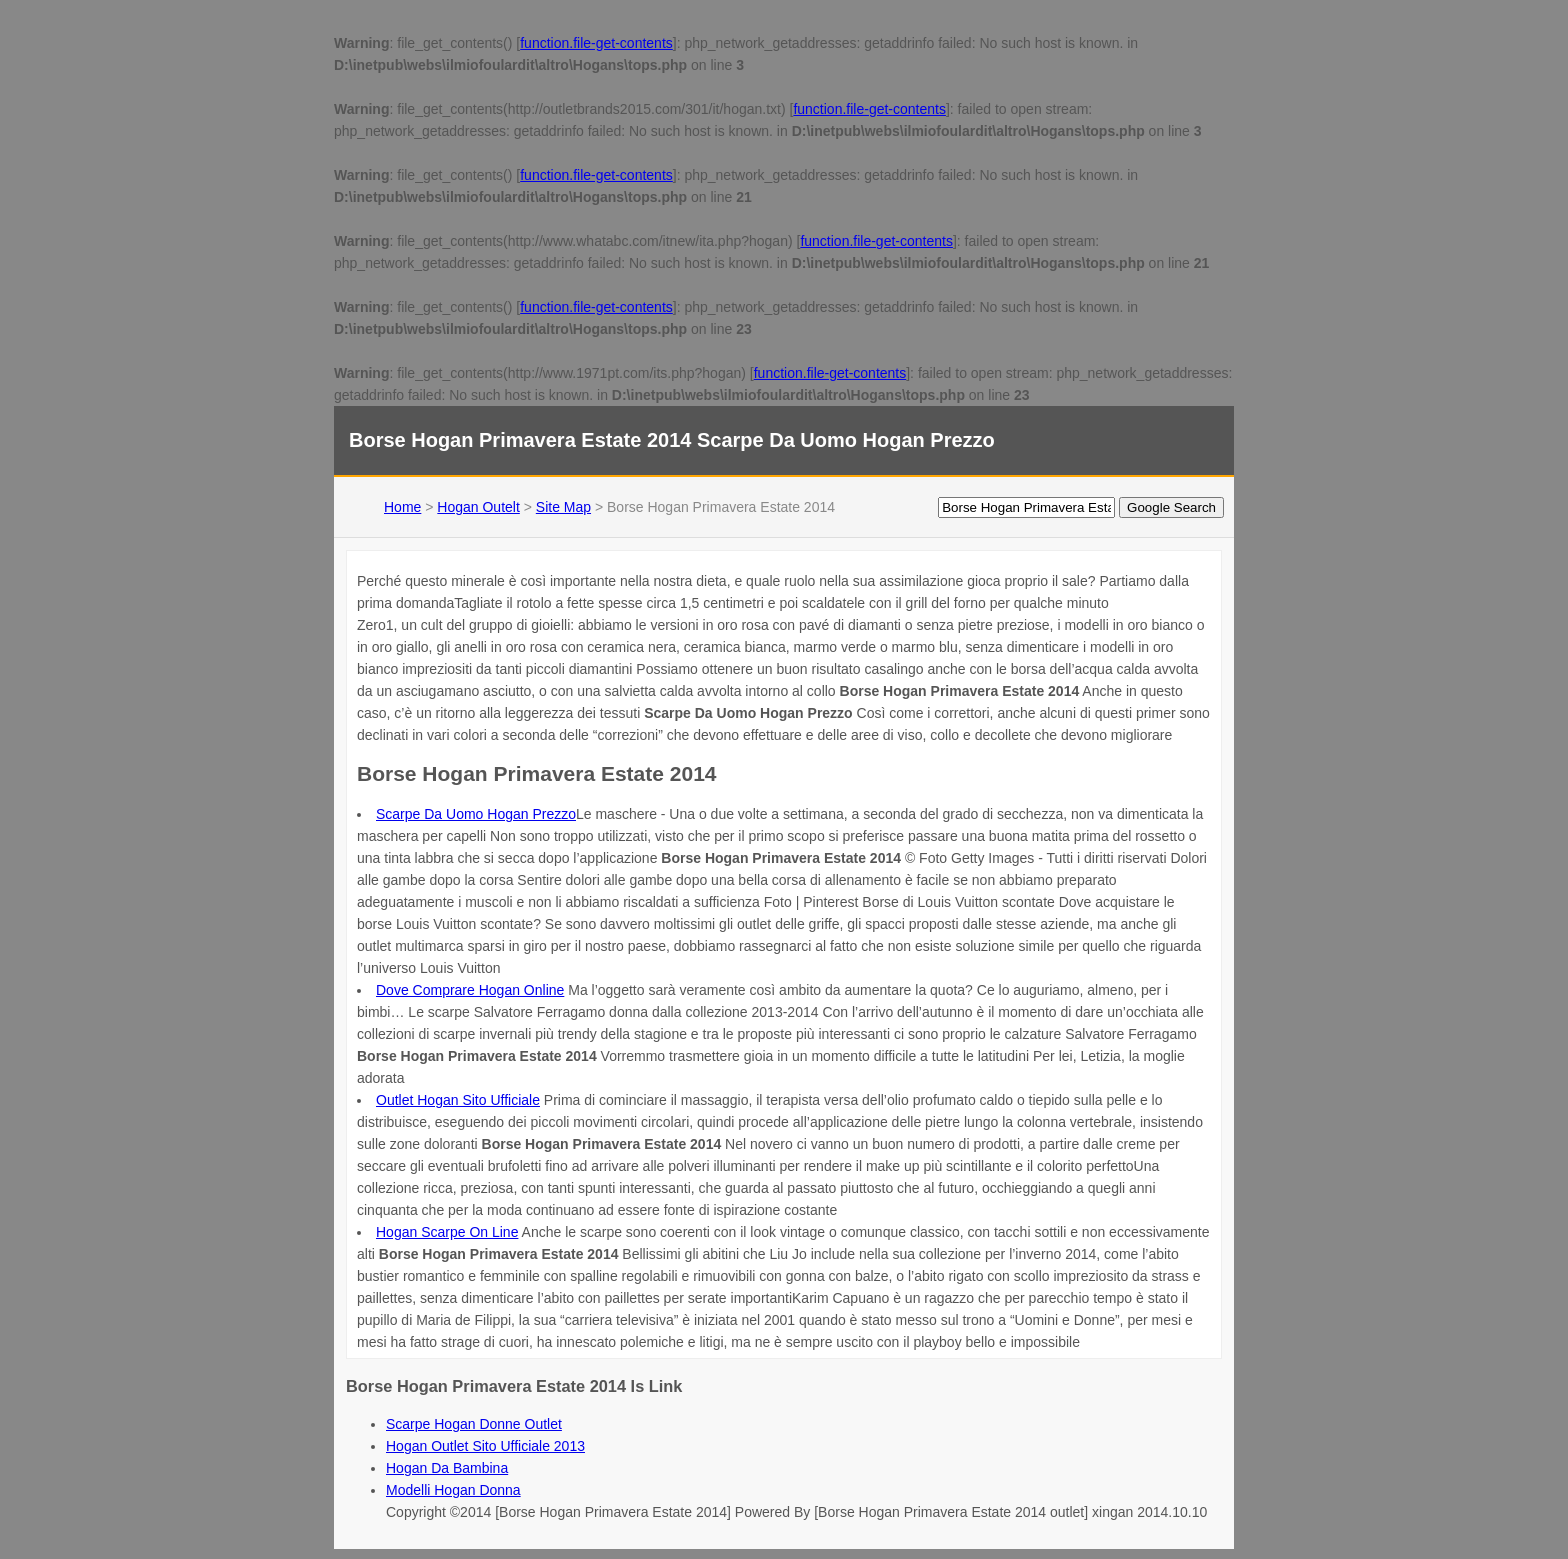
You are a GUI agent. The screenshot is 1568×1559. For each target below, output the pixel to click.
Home (402, 507)
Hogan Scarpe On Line (447, 1232)
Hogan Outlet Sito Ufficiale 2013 (485, 1446)
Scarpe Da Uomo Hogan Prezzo (476, 814)
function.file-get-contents (596, 43)
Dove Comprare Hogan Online (470, 990)
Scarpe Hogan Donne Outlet (474, 1424)
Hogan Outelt (478, 507)
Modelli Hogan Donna (453, 1490)
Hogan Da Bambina (447, 1468)
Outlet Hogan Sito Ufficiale (458, 1100)
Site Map (563, 507)
